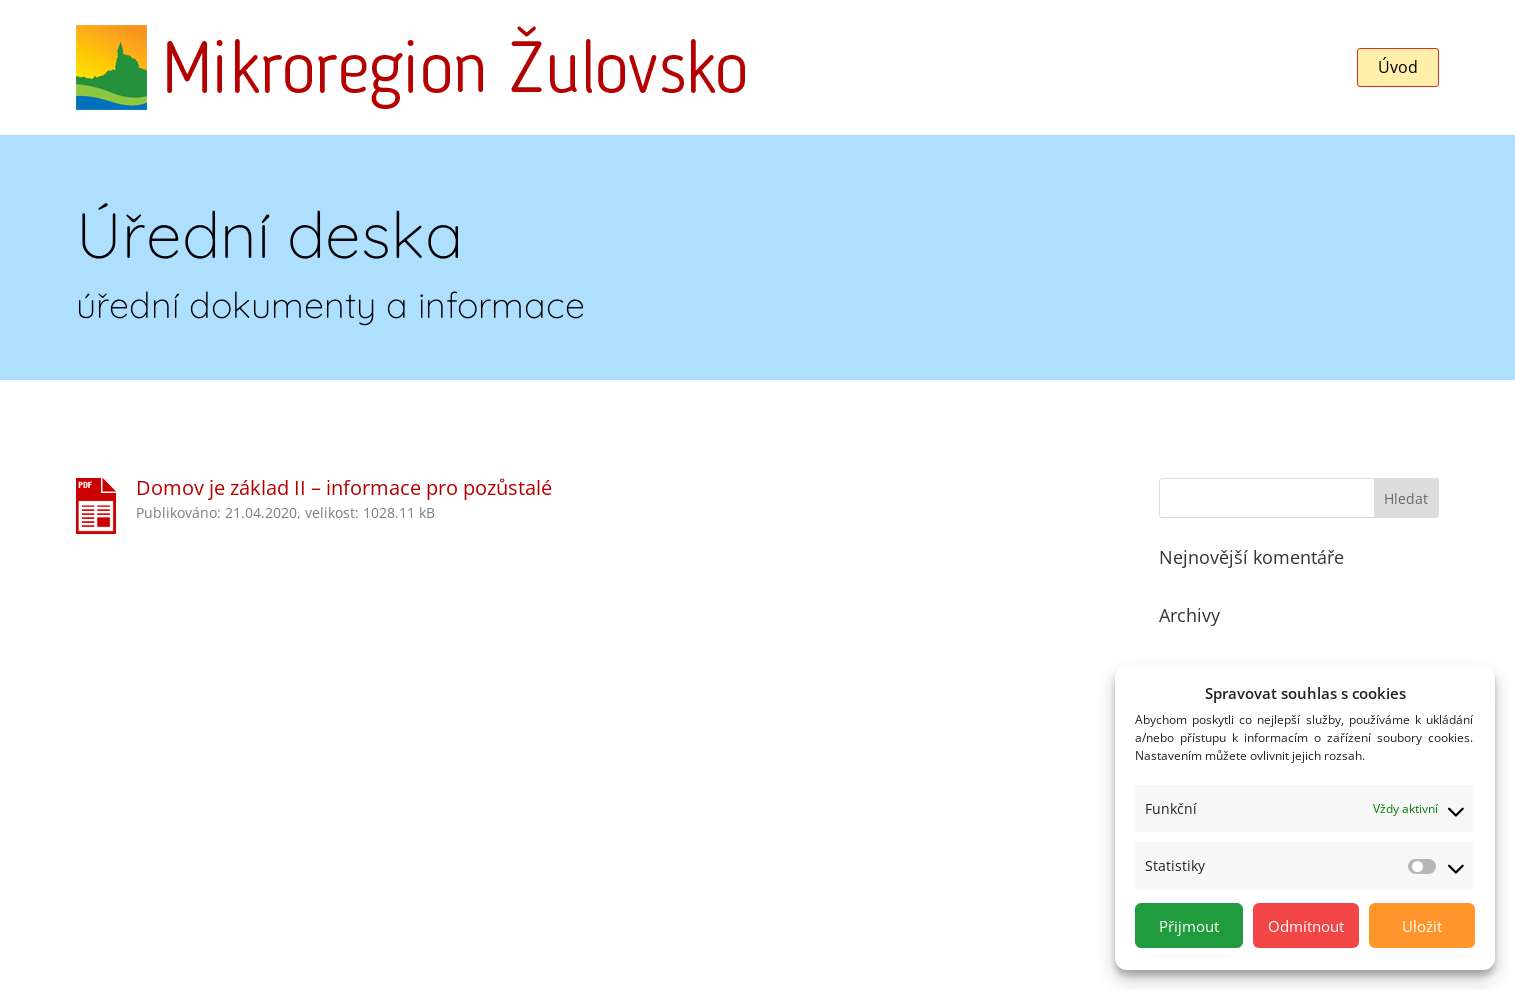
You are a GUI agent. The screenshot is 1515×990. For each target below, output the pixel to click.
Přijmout (1189, 926)
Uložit (1422, 926)
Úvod (1398, 67)
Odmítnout (1306, 926)
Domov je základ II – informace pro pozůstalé (344, 487)
